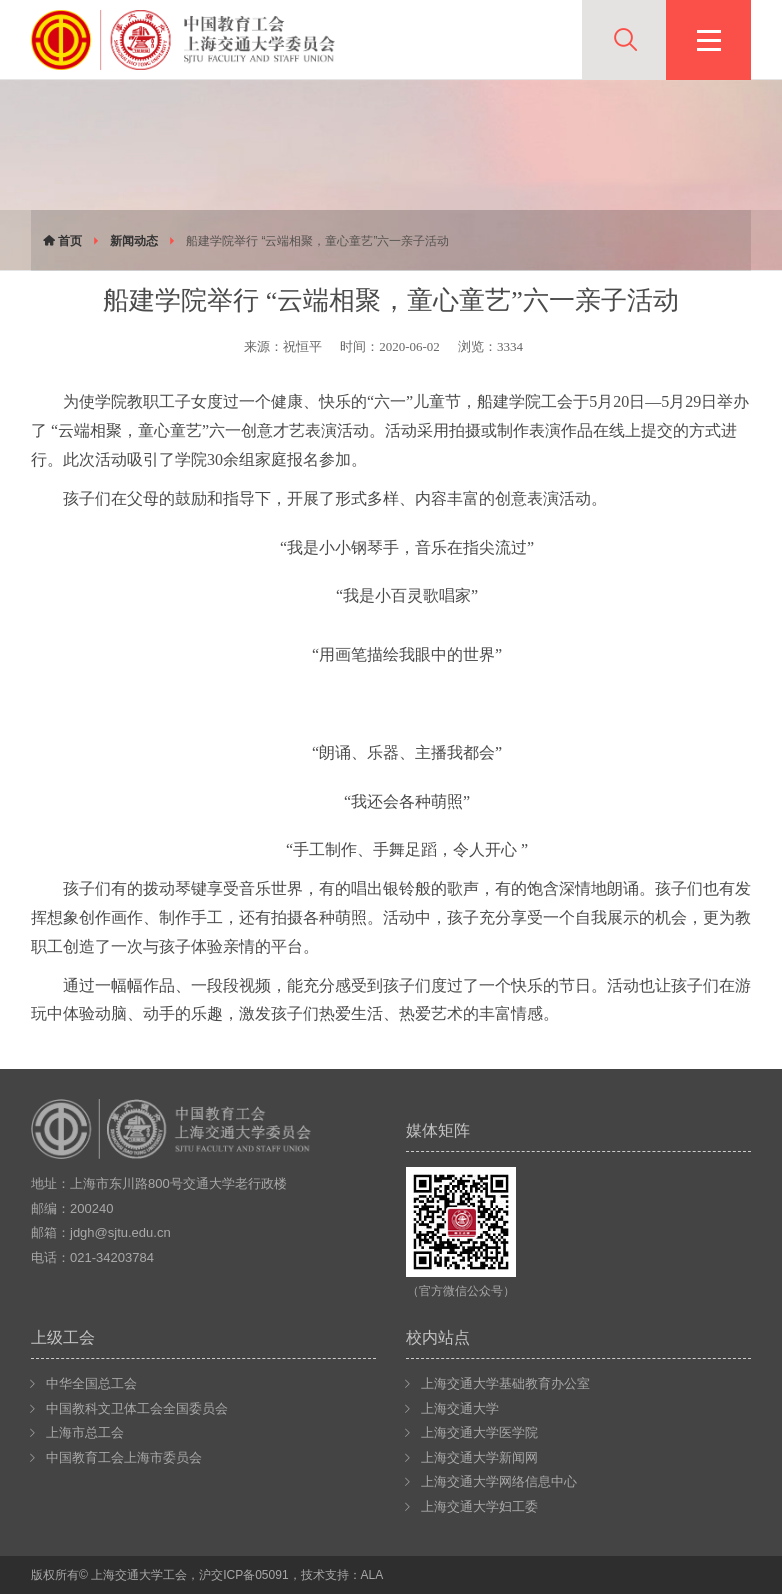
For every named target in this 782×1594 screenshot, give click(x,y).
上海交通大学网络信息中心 (499, 1481)
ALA (372, 1575)
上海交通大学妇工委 (479, 1506)
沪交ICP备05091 (243, 1575)
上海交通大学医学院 (479, 1432)
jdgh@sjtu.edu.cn (120, 1232)
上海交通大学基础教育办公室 (505, 1383)
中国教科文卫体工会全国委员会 (137, 1408)
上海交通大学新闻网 (479, 1457)
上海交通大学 (460, 1408)
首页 (62, 241)
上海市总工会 (85, 1432)
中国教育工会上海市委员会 (124, 1457)
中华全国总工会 (91, 1383)
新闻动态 (134, 241)
